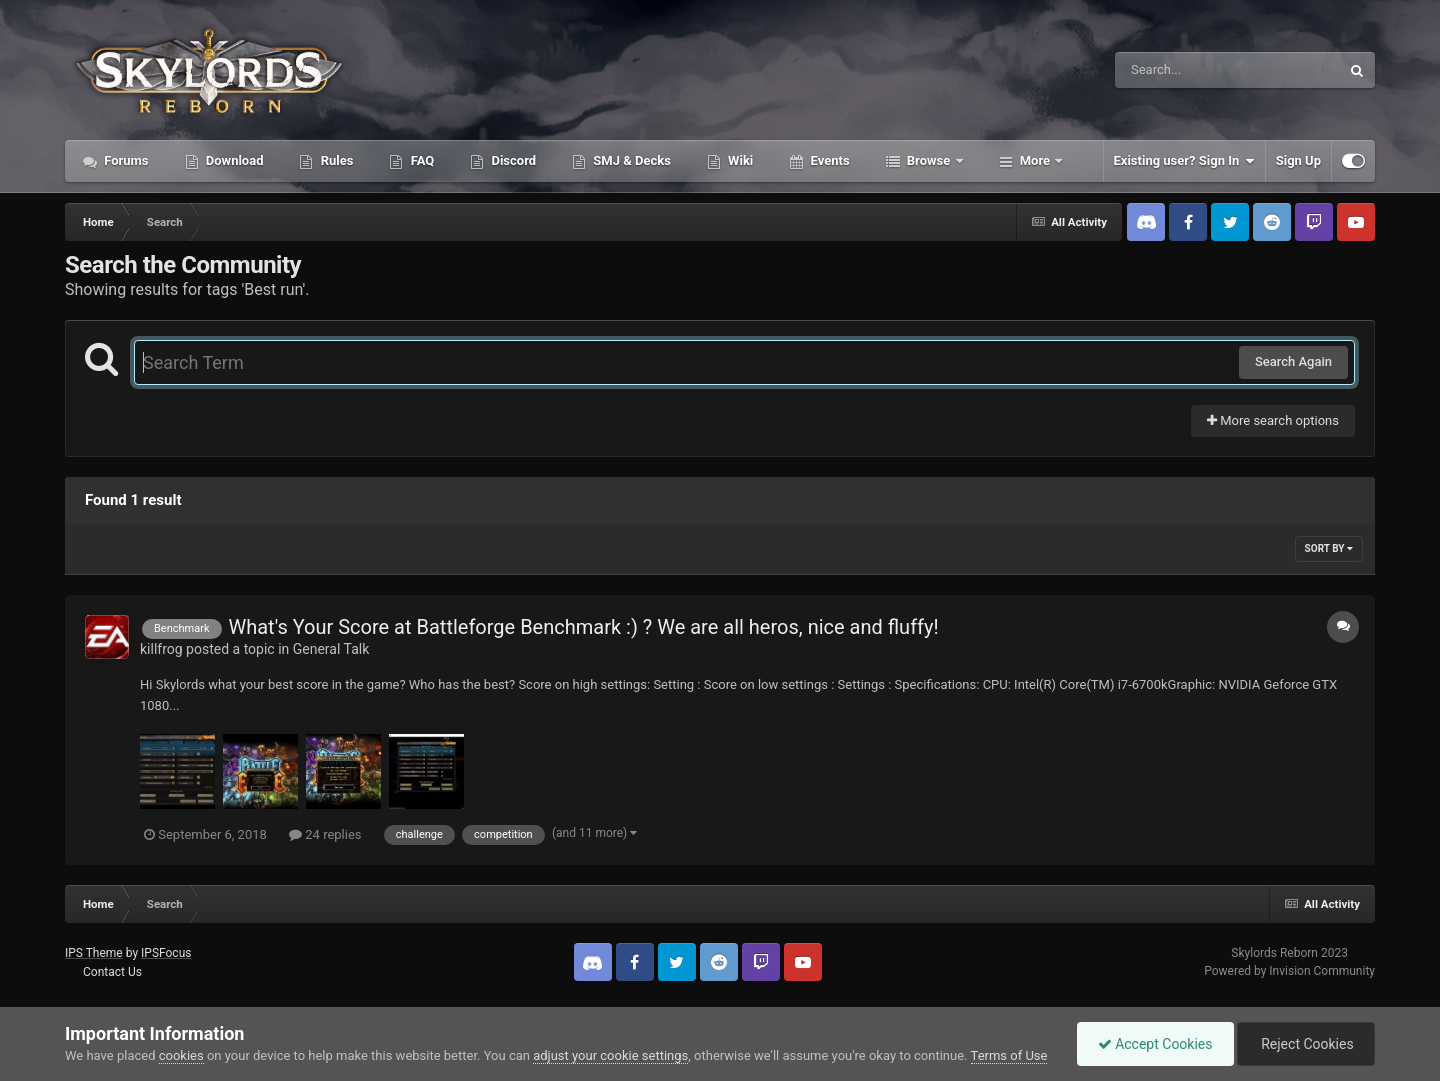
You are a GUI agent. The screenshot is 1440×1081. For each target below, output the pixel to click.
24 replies (325, 834)
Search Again (1293, 361)
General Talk (331, 649)
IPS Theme (94, 953)
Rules (335, 160)
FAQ (420, 160)
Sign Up (1298, 160)
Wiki (739, 160)
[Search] (1177, 70)
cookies (181, 1055)
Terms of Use (1009, 1055)
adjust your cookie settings (610, 1055)
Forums (125, 160)
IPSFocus (166, 953)
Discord (512, 160)
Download (233, 160)
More (1035, 160)
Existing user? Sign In (1184, 161)
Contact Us (112, 972)
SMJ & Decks (630, 160)
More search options (1273, 420)
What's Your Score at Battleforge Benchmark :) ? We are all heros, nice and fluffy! (583, 627)
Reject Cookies (1306, 1044)
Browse (929, 160)
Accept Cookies (1155, 1044)
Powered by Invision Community (1289, 971)
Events (828, 160)
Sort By (1329, 548)
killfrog (161, 649)
